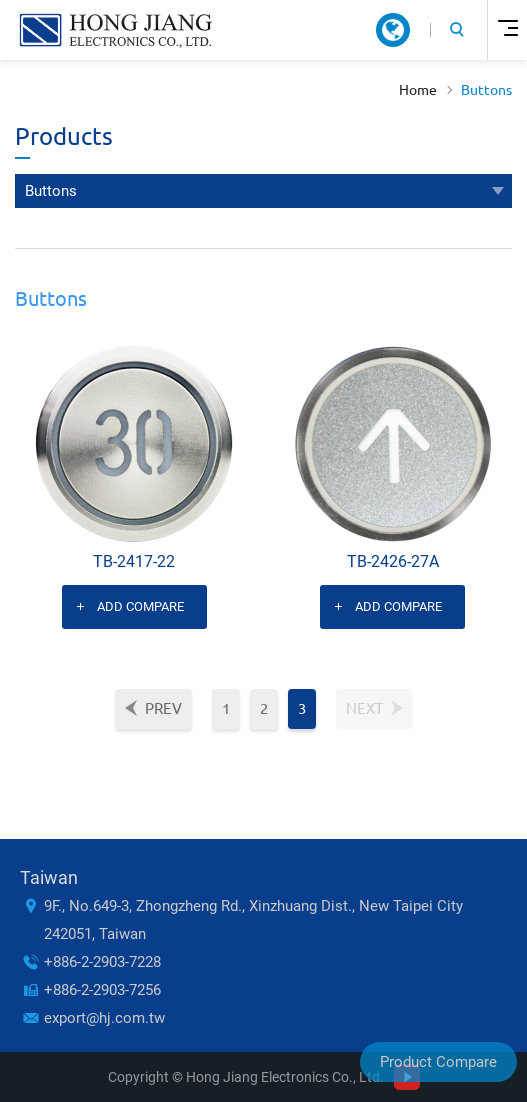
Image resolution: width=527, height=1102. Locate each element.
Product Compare (438, 1062)
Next (364, 708)
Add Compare (140, 606)
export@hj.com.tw (104, 1018)
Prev (163, 708)
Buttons (486, 90)
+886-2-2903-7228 (102, 962)
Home (418, 90)
